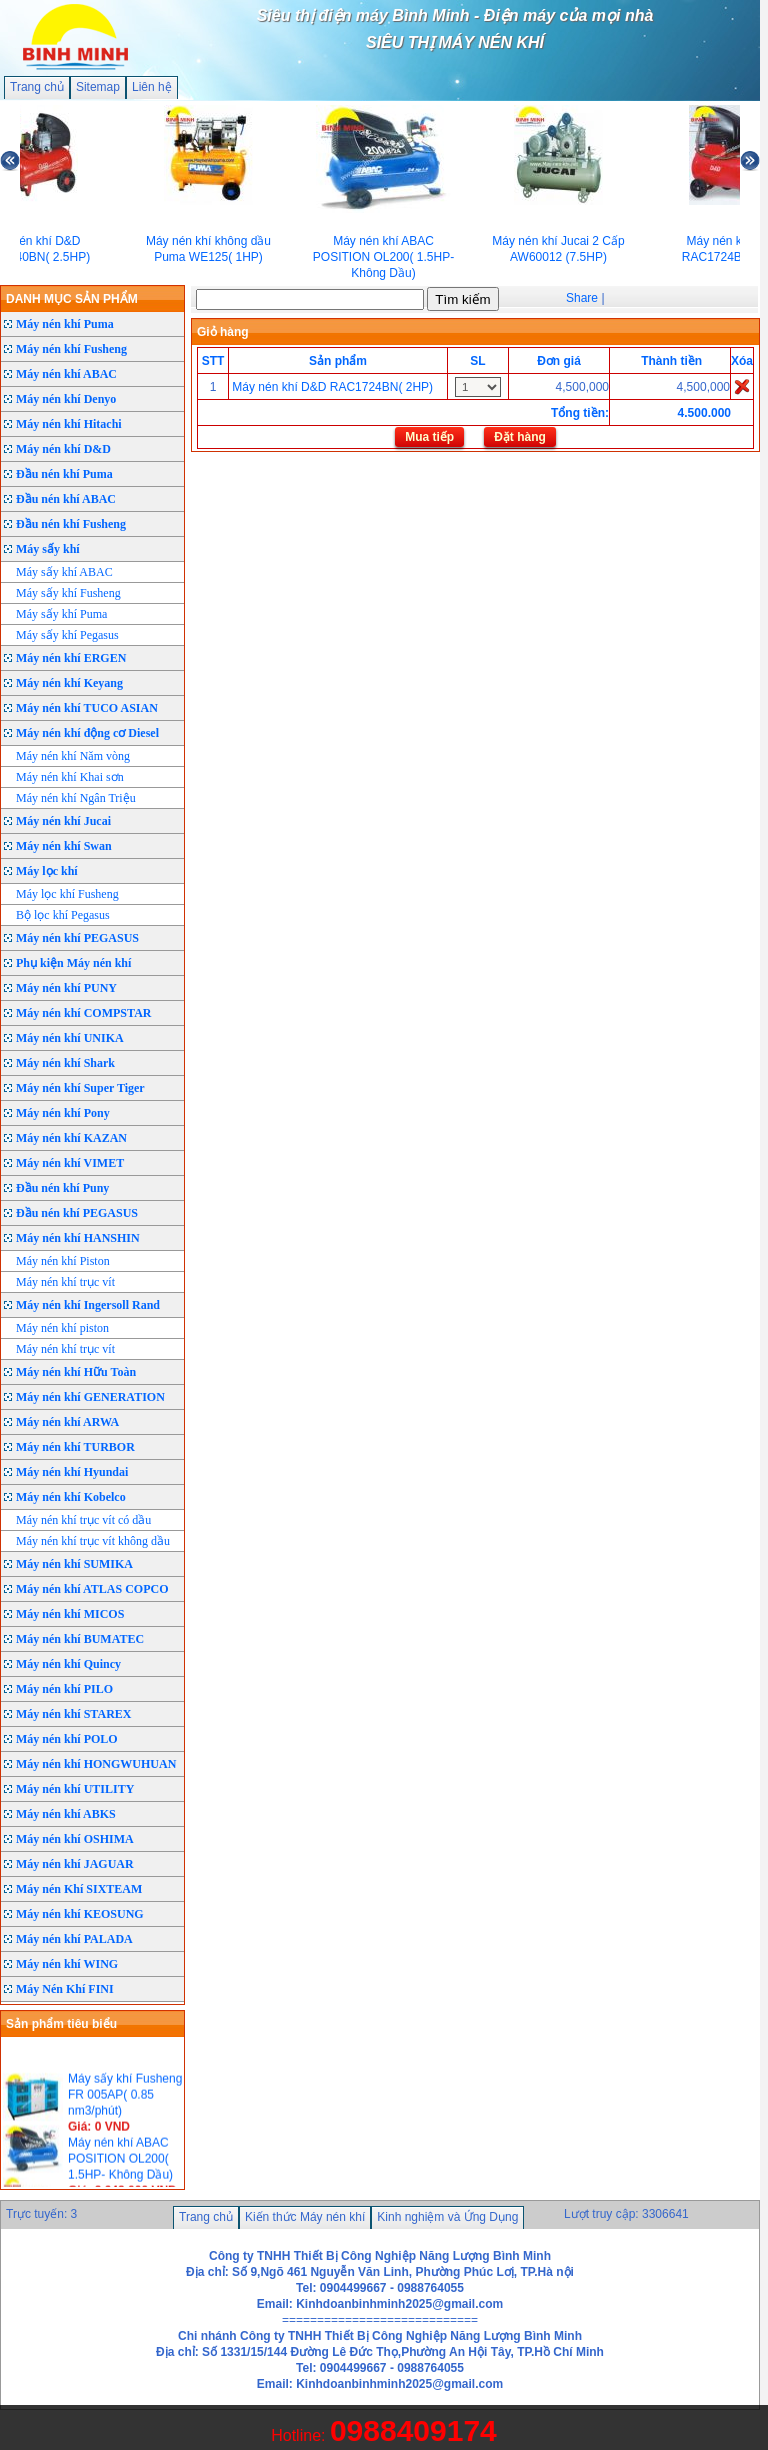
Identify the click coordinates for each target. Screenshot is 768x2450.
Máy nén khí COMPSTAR (83, 1013)
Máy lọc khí (47, 871)
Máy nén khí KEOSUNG (80, 1914)
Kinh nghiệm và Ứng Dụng (447, 2217)
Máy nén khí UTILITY (75, 1789)
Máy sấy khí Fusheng (68, 593)
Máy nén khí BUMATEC (80, 1639)
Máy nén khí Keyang (69, 683)
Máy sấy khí (48, 549)
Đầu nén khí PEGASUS (77, 1213)
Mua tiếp (429, 437)
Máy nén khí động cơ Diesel (87, 733)
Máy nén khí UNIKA (70, 1038)
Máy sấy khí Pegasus (67, 635)
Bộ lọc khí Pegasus (63, 915)
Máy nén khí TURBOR (75, 1447)
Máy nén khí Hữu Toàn (76, 1372)
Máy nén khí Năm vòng (73, 756)
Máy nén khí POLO (67, 1739)
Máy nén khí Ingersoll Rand (88, 1305)
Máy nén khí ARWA (67, 1422)
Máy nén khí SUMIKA (74, 1564)
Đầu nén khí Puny (62, 1188)
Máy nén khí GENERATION (90, 1397)
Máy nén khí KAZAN (71, 1138)
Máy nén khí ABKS (66, 1814)
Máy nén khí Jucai (63, 821)
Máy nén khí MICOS (70, 1614)
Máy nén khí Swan (64, 846)
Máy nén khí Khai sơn (70, 777)
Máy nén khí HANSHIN (78, 1238)
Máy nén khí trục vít (65, 1282)
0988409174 (413, 2430)
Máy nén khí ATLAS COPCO (92, 1589)
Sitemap (98, 87)
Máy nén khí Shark (65, 1063)
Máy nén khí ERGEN (71, 658)
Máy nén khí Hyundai (72, 1472)
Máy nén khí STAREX (73, 1714)
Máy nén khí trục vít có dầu (83, 1520)
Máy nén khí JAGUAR (75, 1864)
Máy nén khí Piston (63, 1261)
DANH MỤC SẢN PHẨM (72, 299)
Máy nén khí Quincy (68, 1664)
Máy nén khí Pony (63, 1113)
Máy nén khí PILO (64, 1689)
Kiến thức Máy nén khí (305, 2217)
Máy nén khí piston (62, 1328)
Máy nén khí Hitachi (69, 424)
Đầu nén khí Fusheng (71, 524)
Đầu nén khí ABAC (66, 499)
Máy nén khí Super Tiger (80, 1088)
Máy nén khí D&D (63, 449)
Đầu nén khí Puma (64, 474)
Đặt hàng (520, 437)
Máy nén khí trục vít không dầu (93, 1541)
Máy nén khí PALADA (74, 1939)
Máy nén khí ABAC (66, 374)
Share (582, 298)
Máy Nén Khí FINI (65, 1989)
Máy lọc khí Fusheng (67, 894)
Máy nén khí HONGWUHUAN (96, 1764)
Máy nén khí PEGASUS (77, 938)
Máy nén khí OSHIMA (75, 1839)
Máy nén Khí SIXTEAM (79, 1889)
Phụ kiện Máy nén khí (73, 963)
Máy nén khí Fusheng (71, 349)
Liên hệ (152, 87)
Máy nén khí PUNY (66, 988)
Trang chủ (37, 87)
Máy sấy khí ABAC (64, 572)
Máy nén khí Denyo (66, 399)
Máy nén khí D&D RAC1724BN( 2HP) (332, 387)
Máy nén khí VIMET (70, 1163)
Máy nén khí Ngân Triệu (76, 798)
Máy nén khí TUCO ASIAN (87, 708)
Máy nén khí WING (67, 1964)
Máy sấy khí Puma (61, 614)
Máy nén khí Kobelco (71, 1497)
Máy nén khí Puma (65, 324)
